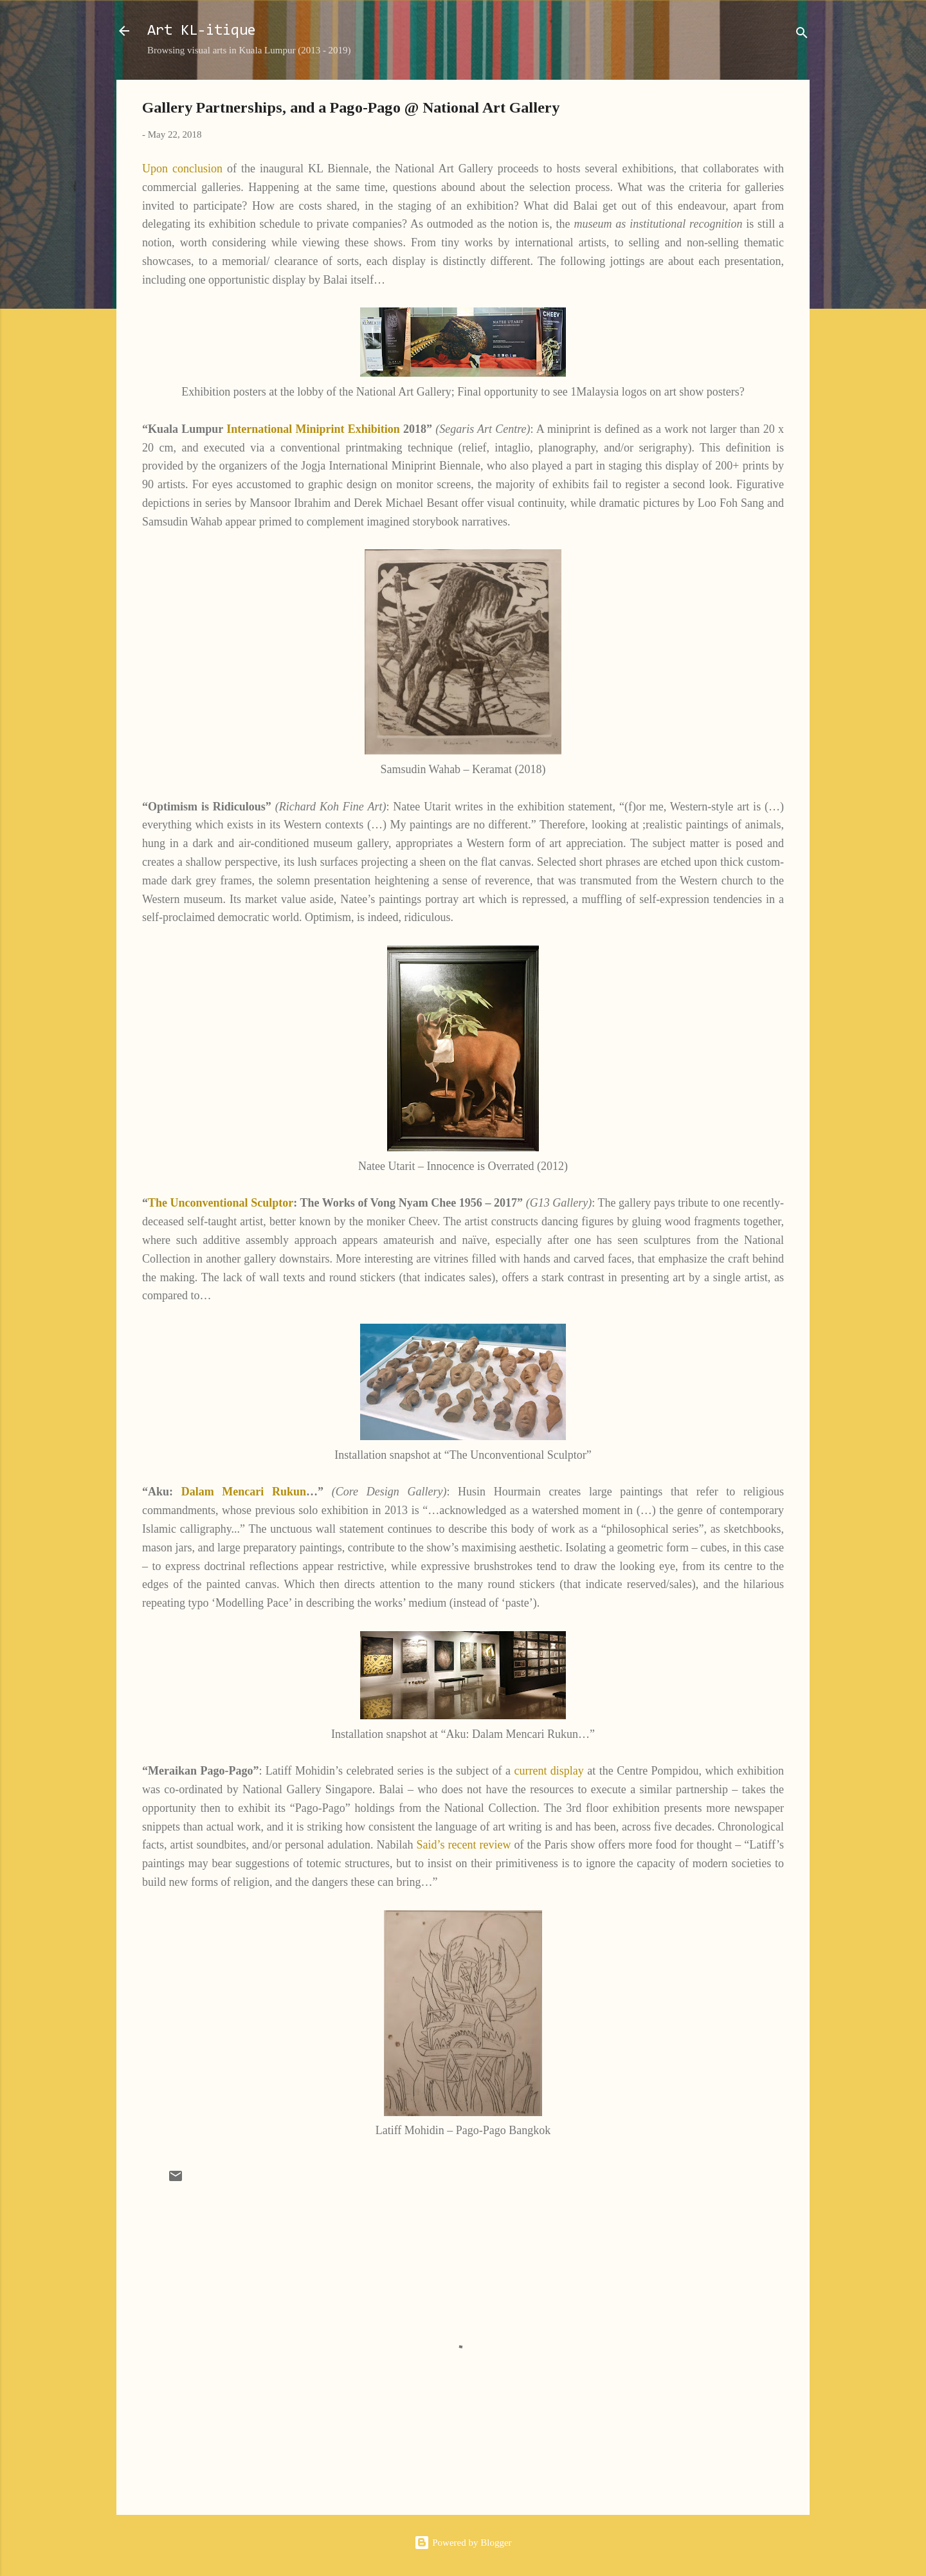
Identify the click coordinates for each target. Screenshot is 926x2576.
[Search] (802, 35)
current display (548, 1770)
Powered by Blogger (462, 2542)
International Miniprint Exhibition (313, 429)
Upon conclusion (182, 168)
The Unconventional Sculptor (220, 1202)
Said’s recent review (465, 1844)
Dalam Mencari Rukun (243, 1491)
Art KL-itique (201, 31)
